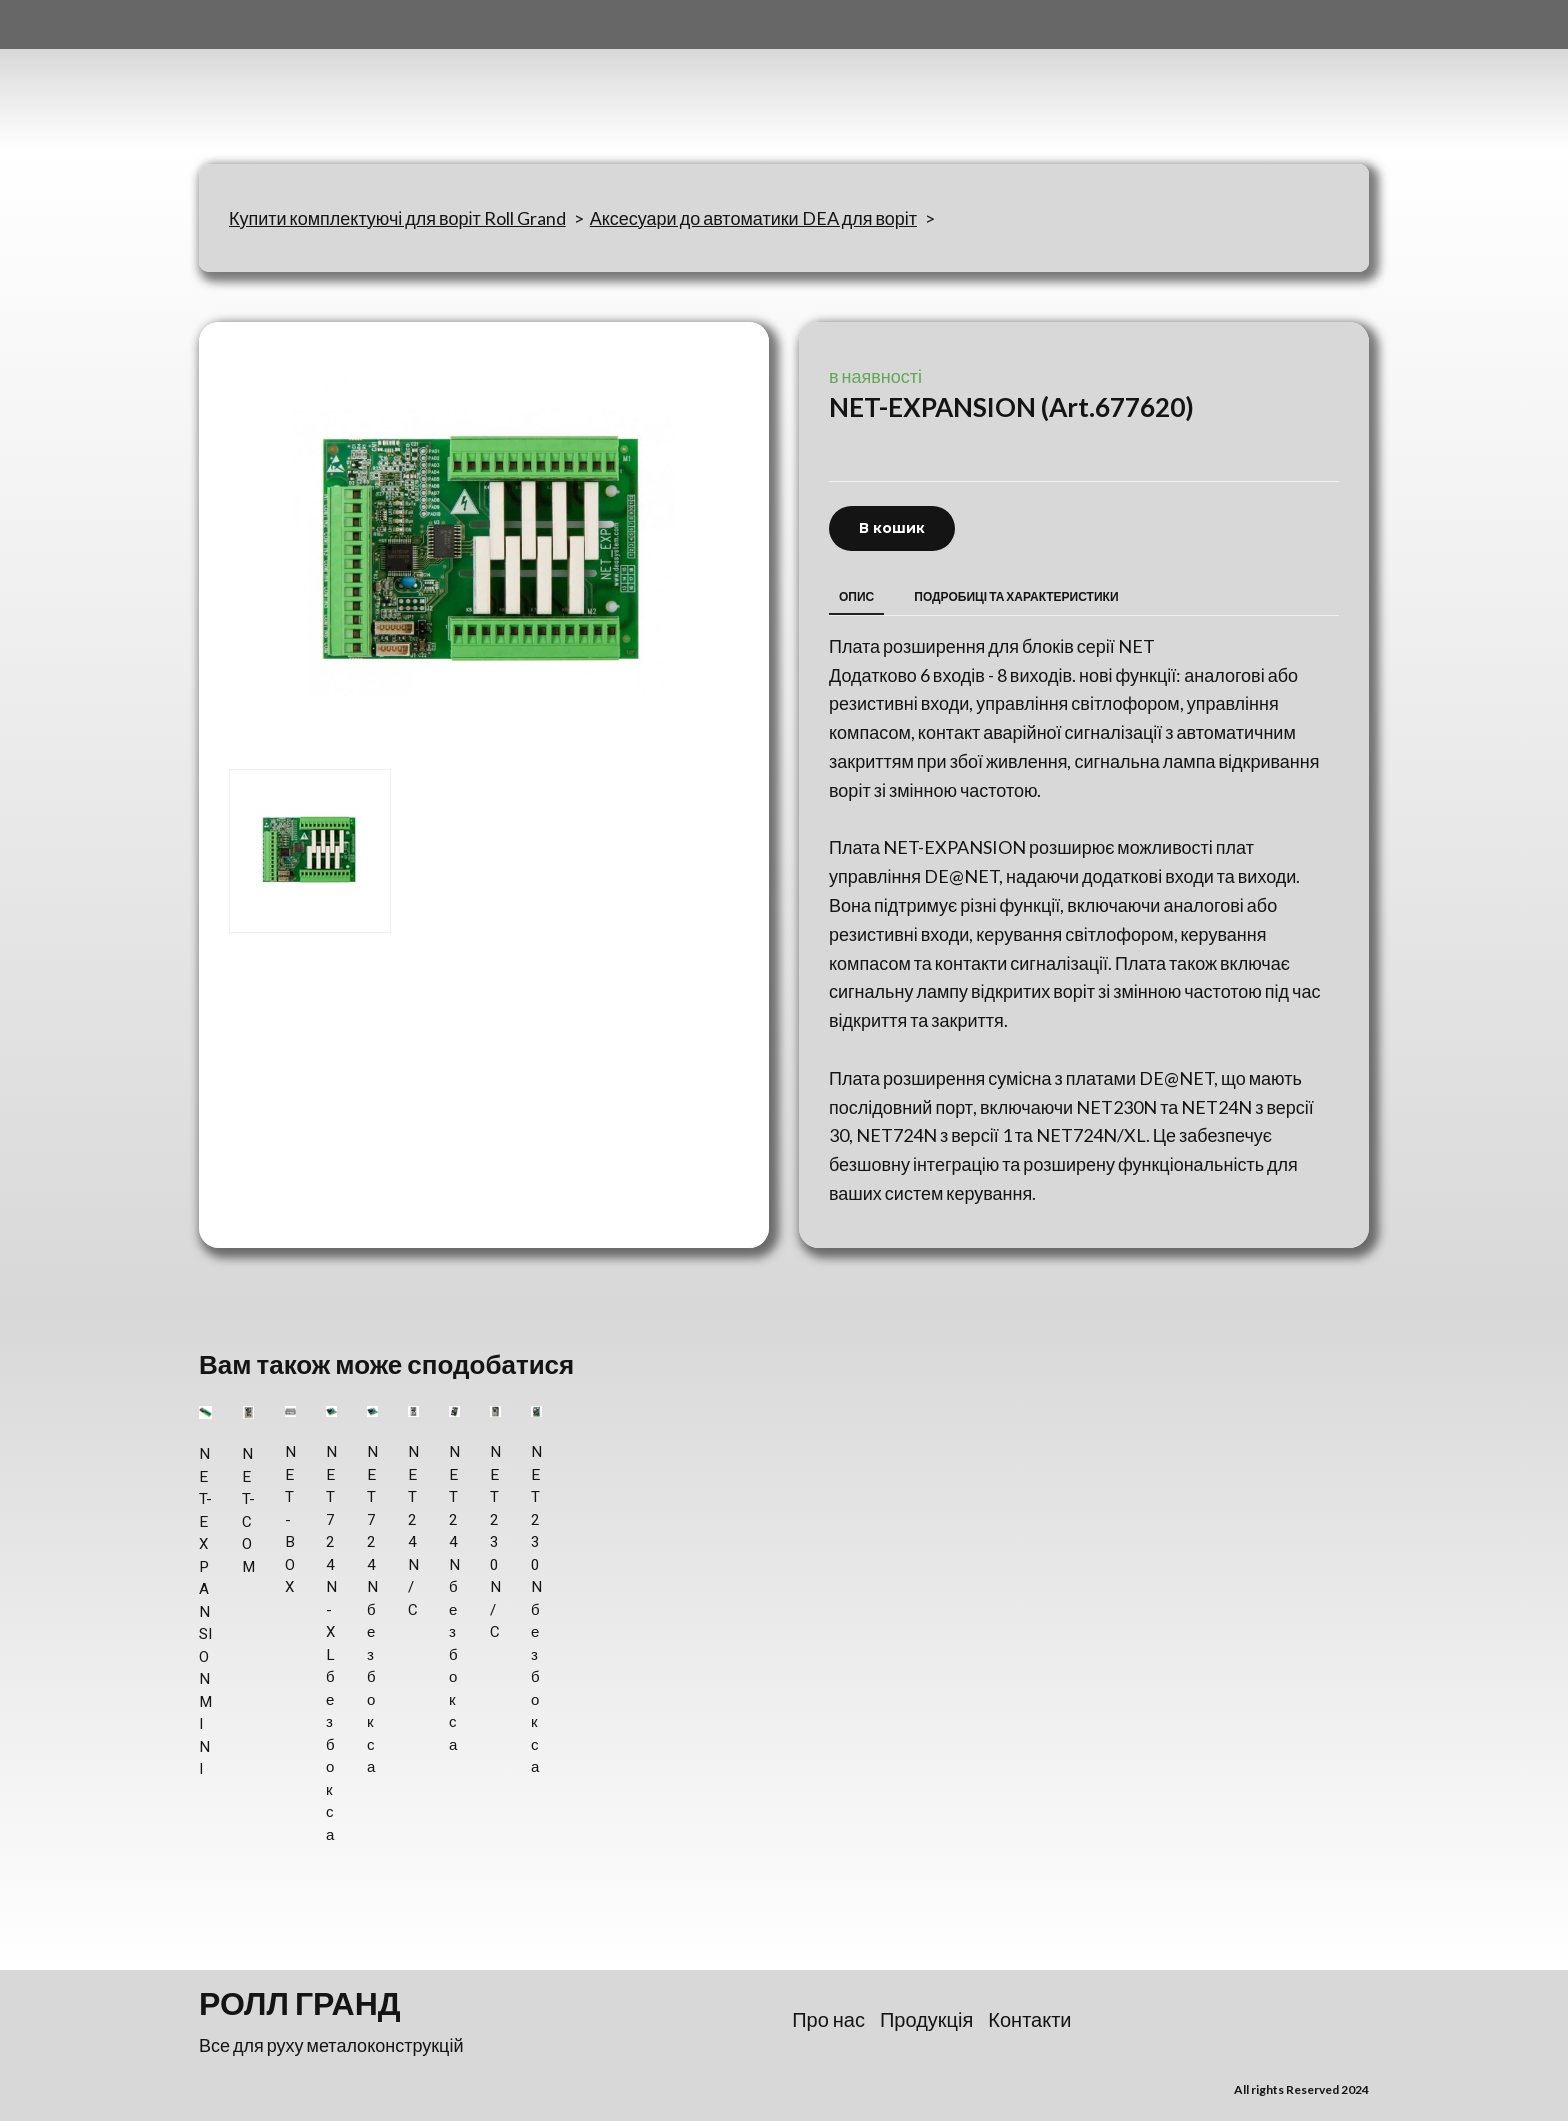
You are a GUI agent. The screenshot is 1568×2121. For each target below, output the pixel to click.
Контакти (1029, 2019)
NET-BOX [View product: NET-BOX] (290, 1519)
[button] (892, 528)
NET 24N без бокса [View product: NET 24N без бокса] (454, 1598)
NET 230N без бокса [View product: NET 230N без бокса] (536, 1609)
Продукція (926, 2019)
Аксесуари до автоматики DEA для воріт (753, 218)
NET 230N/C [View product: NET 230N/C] (495, 1542)
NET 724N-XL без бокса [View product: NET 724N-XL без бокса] (331, 1643)
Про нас (828, 2019)
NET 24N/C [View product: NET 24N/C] (413, 1531)
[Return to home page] (298, 82)
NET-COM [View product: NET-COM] (248, 1510)
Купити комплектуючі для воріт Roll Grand (397, 218)
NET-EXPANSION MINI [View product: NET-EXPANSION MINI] (205, 1611)
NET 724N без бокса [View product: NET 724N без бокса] (372, 1609)
